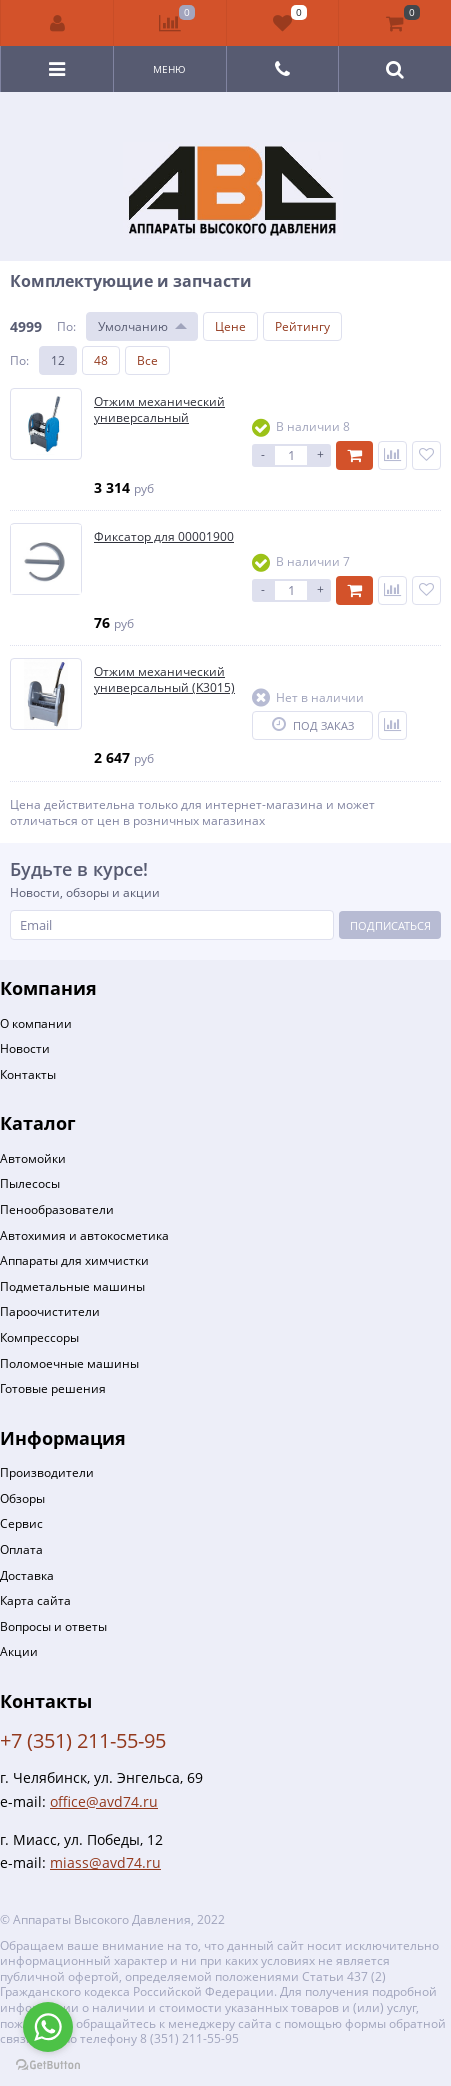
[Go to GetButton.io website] (48, 2065)
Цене (230, 326)
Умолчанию (133, 326)
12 (58, 360)
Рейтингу (302, 326)
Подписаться (390, 925)
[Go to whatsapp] (48, 2027)
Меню (169, 69)
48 (101, 360)
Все (147, 360)
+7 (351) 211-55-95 (83, 1740)
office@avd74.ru (104, 1801)
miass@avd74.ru (105, 1862)
